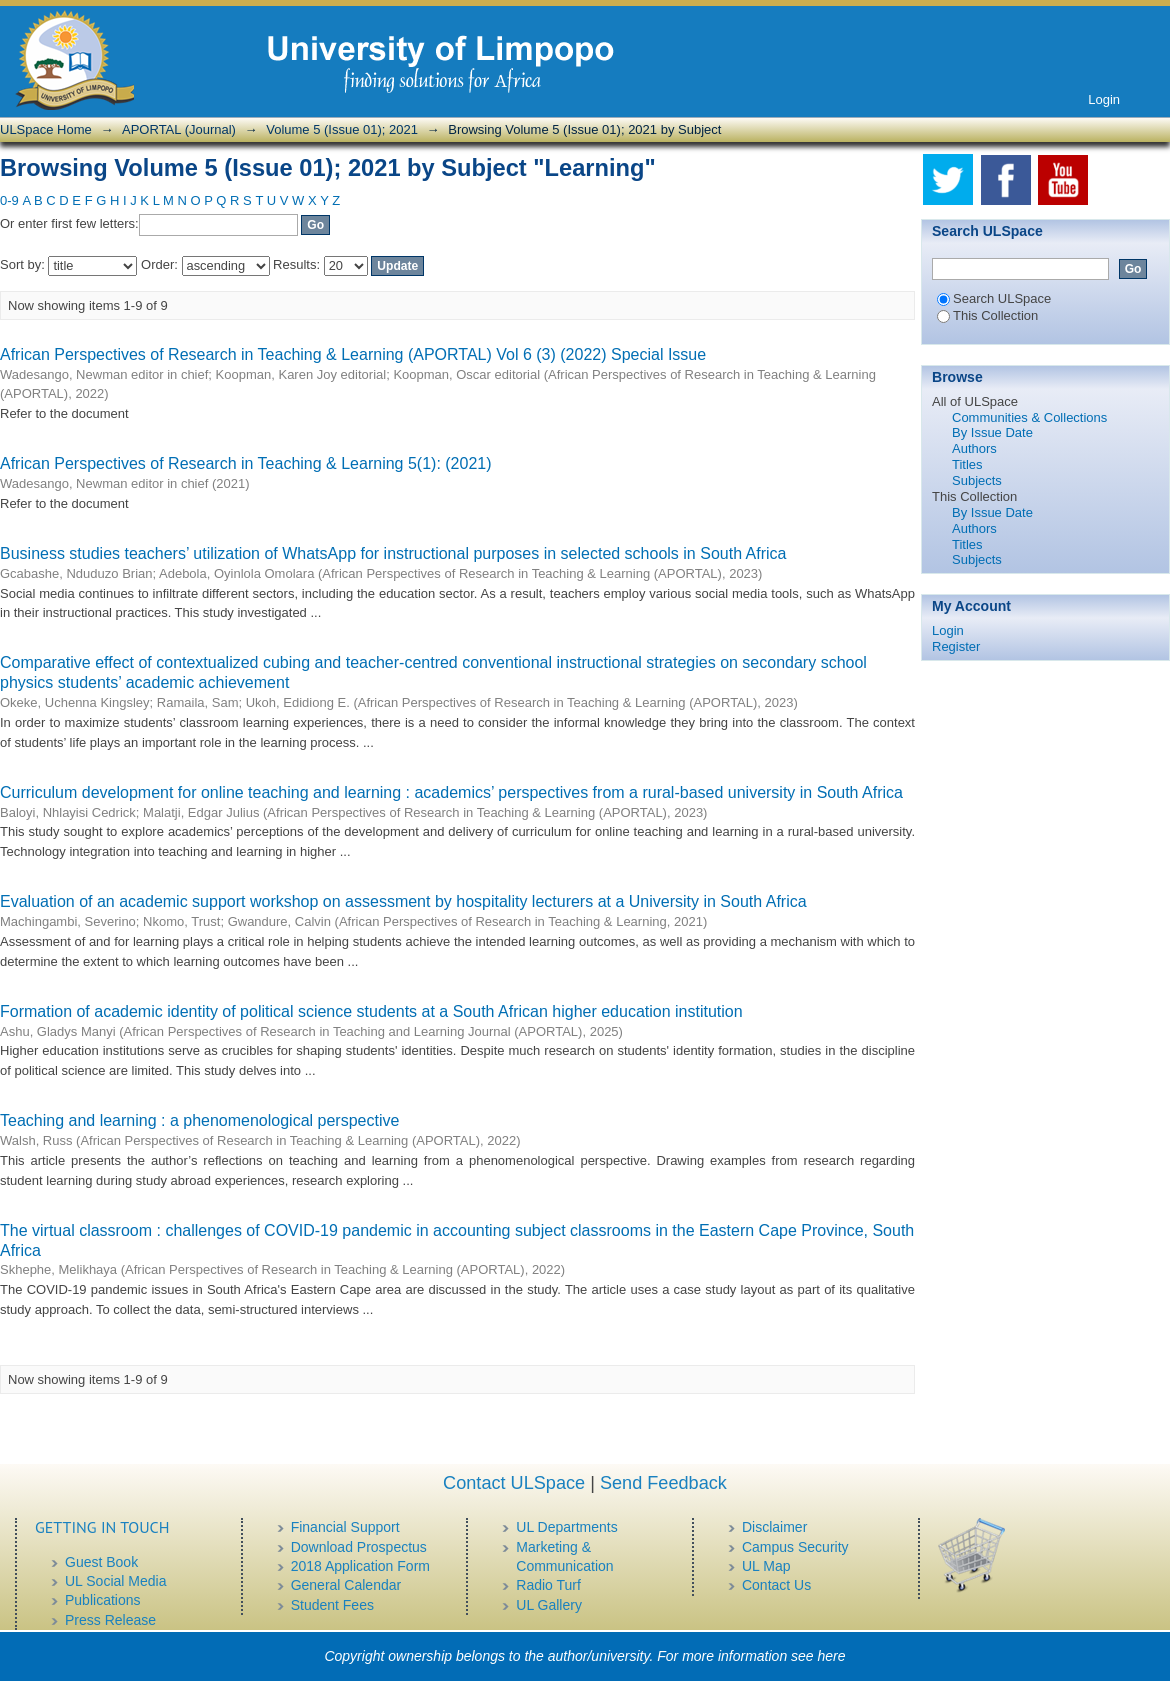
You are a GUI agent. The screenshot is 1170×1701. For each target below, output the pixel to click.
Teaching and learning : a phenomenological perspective (199, 1120)
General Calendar (346, 1585)
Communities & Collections (1029, 417)
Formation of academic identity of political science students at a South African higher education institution (371, 1011)
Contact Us (776, 1585)
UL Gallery (549, 1605)
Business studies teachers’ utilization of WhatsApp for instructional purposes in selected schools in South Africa (393, 553)
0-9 (9, 200)
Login (1104, 99)
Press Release (110, 1620)
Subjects (977, 480)
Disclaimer (774, 1527)
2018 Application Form (360, 1566)
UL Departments (566, 1527)
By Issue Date (992, 432)
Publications (103, 1600)
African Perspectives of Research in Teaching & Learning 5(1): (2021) (246, 463)
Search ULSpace (994, 298)
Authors (974, 448)
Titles (967, 464)
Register (956, 646)
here (832, 1656)
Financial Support (345, 1527)
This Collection (987, 315)
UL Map (766, 1566)
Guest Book (101, 1562)
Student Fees (332, 1605)
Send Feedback (663, 1483)
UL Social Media (115, 1581)
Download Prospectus (359, 1547)
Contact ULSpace (514, 1483)
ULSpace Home (46, 129)
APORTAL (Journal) (179, 129)
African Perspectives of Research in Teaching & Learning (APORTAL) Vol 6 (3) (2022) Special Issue (353, 354)
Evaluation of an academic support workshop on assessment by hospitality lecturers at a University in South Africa (403, 901)
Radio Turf (548, 1585)
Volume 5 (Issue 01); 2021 (342, 129)
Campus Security (795, 1547)
